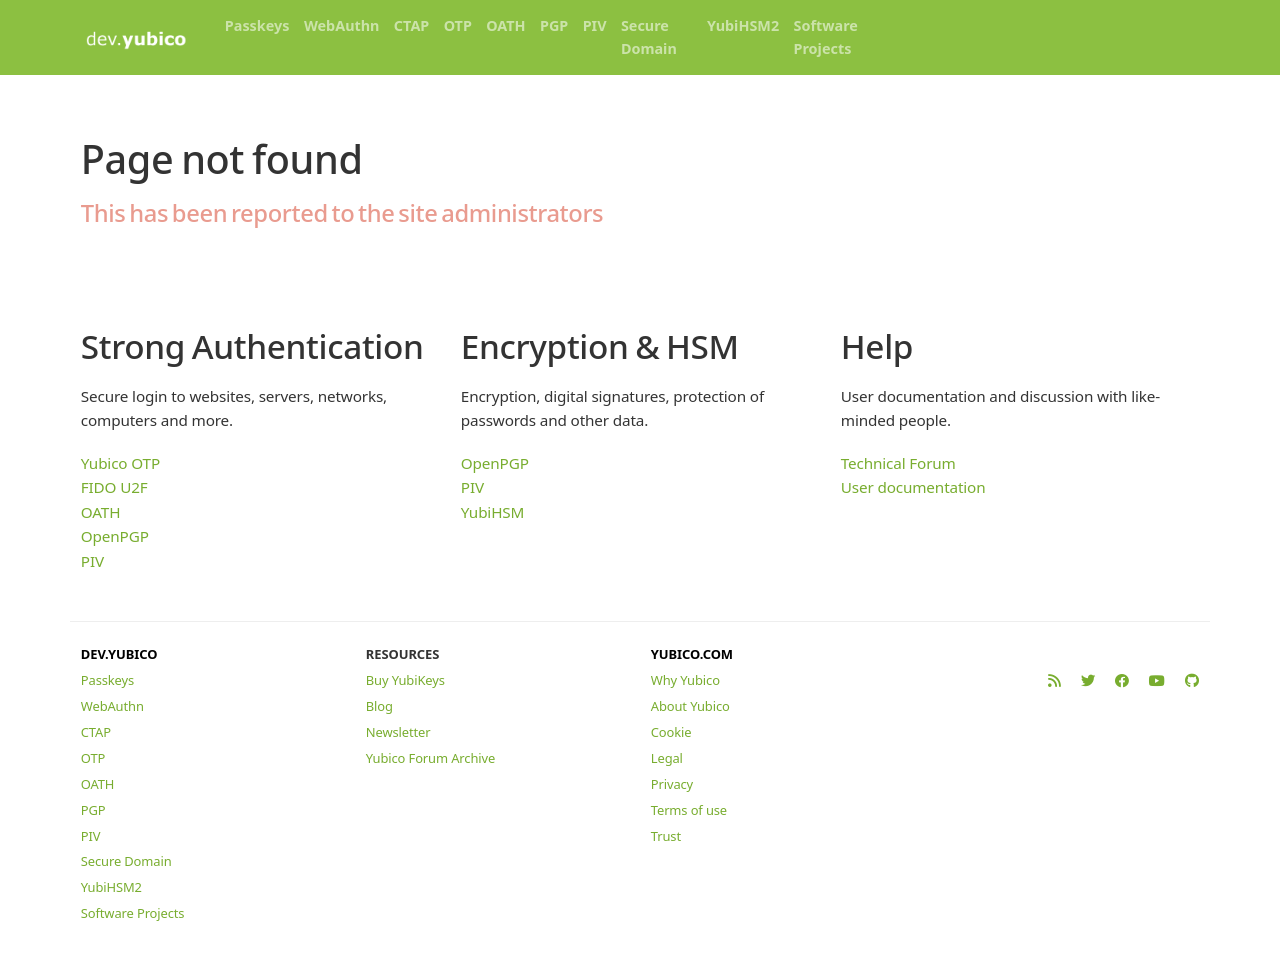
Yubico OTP (120, 463)
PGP (554, 25)
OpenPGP (115, 536)
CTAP (411, 25)
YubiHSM (492, 512)
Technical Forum (898, 463)
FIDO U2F (114, 487)
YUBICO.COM (692, 654)
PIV (595, 25)
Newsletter (398, 732)
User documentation (913, 487)
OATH (505, 25)
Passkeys (257, 25)
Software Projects (826, 37)
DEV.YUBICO (119, 654)
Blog (379, 706)
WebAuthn (342, 25)
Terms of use (689, 810)
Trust (666, 836)
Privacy (672, 784)
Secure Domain (649, 37)
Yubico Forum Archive (430, 758)
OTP (458, 25)
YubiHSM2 (743, 25)
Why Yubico (685, 680)
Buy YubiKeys (405, 680)
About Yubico (690, 706)
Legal (667, 758)
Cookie (671, 732)
